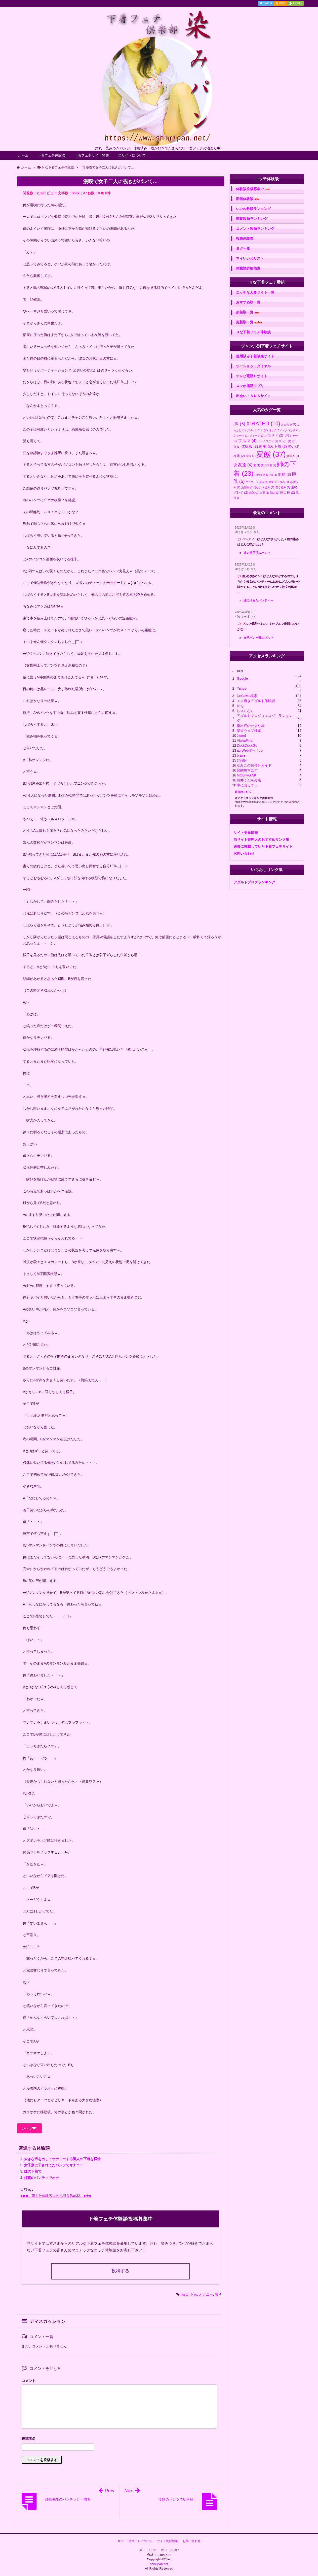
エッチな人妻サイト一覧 (255, 292)
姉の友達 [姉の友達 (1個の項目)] (261, 474)
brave (241, 755)
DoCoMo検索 (247, 696)
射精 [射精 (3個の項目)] (284, 474)
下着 (193, 2294)
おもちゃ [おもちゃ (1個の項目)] (288, 424)
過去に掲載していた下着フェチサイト (263, 846)
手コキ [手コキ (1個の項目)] (251, 481)
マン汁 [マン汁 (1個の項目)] (285, 441)
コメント (29, 2381)
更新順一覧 (249, 322)
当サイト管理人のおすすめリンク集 (261, 839)
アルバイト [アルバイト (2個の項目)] (257, 430)
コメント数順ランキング (255, 228)
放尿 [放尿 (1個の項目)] (263, 481)
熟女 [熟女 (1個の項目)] (259, 487)
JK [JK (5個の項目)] (239, 423)
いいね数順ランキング (253, 208)
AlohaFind (244, 740)
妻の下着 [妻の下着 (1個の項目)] (268, 465)
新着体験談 (247, 199)
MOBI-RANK (246, 775)
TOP (120, 2541)
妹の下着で (32, 2171)
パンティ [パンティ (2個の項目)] (274, 435)
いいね (29, 2128)
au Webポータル (250, 750)
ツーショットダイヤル (253, 366)
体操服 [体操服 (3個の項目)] (249, 446)
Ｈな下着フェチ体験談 (253, 332)
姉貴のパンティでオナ (41, 2178)
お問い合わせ (244, 853)
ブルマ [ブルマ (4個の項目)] (247, 440)
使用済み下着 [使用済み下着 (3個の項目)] (273, 446)
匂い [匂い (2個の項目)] (293, 446)
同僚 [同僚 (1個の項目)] (250, 455)
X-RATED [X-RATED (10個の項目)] (263, 424)
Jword (241, 735)
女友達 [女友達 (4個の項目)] (243, 465)
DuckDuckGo (247, 745)
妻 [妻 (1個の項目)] (256, 465)
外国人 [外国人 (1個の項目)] (293, 455)
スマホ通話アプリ (250, 386)
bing (240, 706)
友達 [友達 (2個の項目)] (239, 456)
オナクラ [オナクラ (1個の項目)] (276, 430)
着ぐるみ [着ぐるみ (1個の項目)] (282, 487)
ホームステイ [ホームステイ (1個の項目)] (268, 441)
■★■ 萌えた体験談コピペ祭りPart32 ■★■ (55, 2196)
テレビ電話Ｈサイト (251, 376)
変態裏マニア (247, 770)
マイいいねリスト (250, 258)
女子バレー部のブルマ (258, 637)
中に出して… (247, 785)
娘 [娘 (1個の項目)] (273, 474)
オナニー (206, 2294)
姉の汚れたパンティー (258, 600)
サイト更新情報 (246, 833)
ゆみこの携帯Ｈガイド (254, 765)
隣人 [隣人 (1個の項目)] (274, 492)
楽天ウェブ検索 (249, 731)
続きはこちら (243, 791)
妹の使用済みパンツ (256, 553)
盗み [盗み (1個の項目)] (269, 487)
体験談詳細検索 (248, 268)
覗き (218, 2294)
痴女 (184, 2294)
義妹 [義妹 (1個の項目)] (254, 492)
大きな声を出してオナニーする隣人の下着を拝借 (62, 2159)
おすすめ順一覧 (248, 302)
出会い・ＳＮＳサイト (253, 396)
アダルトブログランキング (254, 882)
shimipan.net (159, 2564)
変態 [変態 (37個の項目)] (271, 454)
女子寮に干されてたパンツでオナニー (53, 2165)
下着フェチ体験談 (51, 155)
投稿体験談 (244, 238)
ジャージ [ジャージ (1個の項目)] (256, 435)
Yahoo (241, 688)
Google (242, 678)
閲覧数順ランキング (251, 218)
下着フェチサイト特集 (91, 155)
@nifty (242, 760)
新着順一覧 (247, 312)
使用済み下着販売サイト (255, 356)
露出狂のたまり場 (251, 726)
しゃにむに (245, 711)
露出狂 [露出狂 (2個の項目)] (287, 492)
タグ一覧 (243, 248)
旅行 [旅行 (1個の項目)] (273, 481)
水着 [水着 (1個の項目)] (284, 481)
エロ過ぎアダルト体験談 (256, 701)
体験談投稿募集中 (253, 189)
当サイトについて (132, 155)
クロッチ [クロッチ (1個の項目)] (292, 430)
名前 (119, 2439)
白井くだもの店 (249, 780)
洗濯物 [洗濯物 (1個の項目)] (247, 487)
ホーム (23, 155)
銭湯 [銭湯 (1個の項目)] (264, 492)
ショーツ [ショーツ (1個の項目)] (241, 435)
